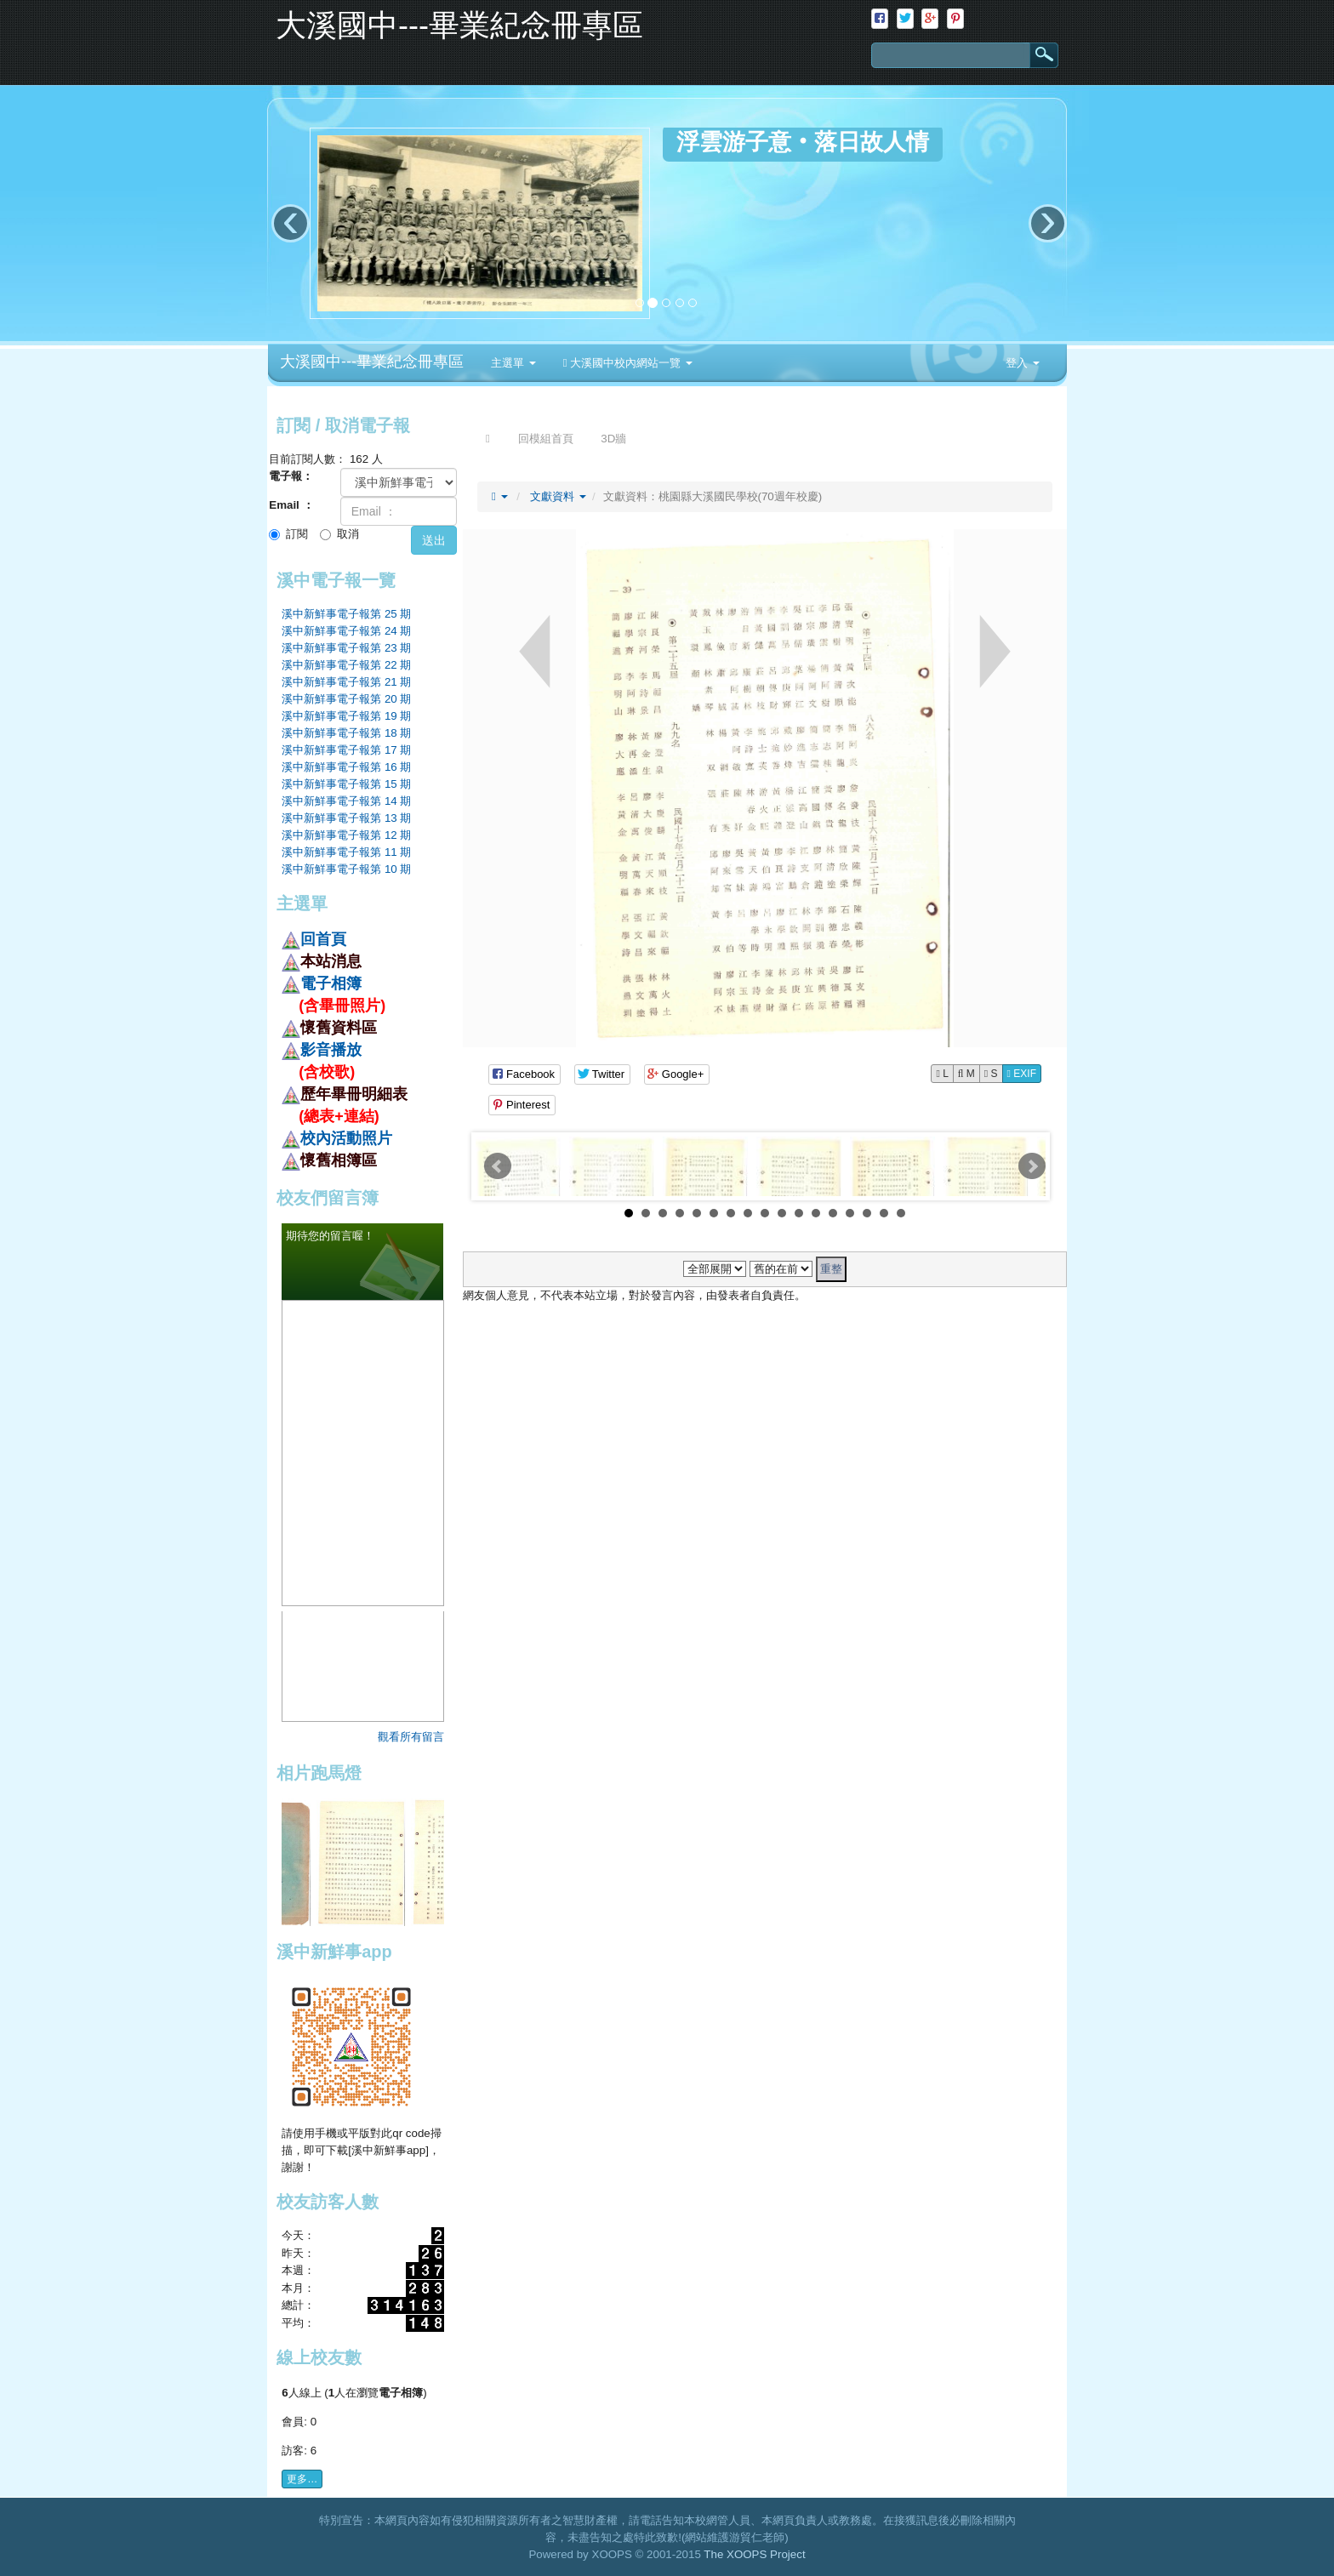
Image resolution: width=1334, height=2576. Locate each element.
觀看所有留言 (411, 1736)
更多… (302, 2479)
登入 (1023, 362)
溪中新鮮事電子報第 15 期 (346, 784)
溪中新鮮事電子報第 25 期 (346, 613)
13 (833, 1213)
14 (850, 1213)
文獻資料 (558, 496)
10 (782, 1213)
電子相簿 (331, 983)
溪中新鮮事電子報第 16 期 (346, 767)
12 (816, 1213)
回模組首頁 (545, 438)
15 (867, 1213)
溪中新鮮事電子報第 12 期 (346, 835)
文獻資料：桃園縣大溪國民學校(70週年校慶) (713, 496)
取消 (339, 533)
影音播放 (331, 1049)
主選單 (513, 362)
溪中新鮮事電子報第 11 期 (346, 852)
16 (884, 1213)
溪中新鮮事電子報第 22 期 (346, 664)
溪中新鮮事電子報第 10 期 (346, 869)
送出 (434, 540)
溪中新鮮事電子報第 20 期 (346, 698)
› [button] (1048, 223)
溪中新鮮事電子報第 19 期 (346, 716)
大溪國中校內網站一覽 (628, 362)
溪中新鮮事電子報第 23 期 (346, 647)
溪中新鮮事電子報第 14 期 (346, 801)
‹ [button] (290, 223)
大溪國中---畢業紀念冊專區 (372, 361)
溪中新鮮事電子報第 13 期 (346, 818)
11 (799, 1213)
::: (710, 349)
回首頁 (323, 939)
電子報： (291, 476)
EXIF (1021, 1074)
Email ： (291, 505)
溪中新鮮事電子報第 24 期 (346, 630)
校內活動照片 (346, 1138)
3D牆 (613, 438)
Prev (497, 1166)
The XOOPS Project (754, 2554)
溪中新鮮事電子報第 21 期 (346, 681)
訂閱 (288, 533)
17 (901, 1213)
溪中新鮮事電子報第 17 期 (346, 750)
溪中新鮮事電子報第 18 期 (346, 733)
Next (1032, 1166)
